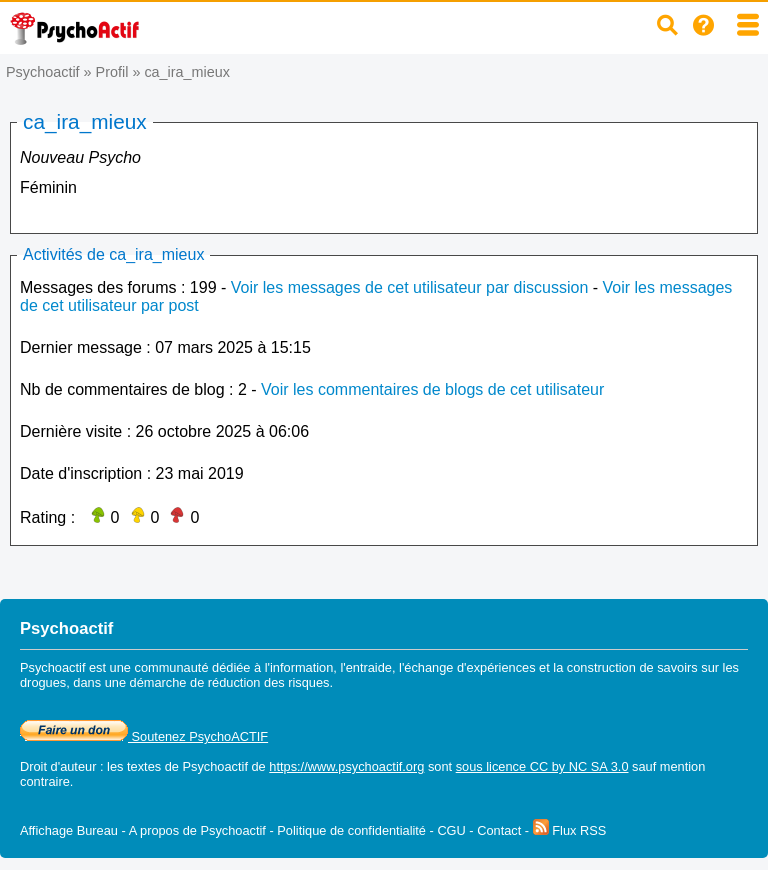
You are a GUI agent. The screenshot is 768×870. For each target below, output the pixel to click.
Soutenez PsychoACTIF (144, 736)
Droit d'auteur (58, 766)
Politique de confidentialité (351, 830)
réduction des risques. (270, 682)
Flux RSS (570, 830)
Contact (499, 830)
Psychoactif (43, 72)
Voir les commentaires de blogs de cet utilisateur (432, 389)
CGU (451, 830)
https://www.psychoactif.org (346, 766)
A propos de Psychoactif (197, 830)
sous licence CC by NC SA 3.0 (542, 766)
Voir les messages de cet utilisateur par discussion (410, 287)
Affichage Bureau (69, 830)
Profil (112, 72)
